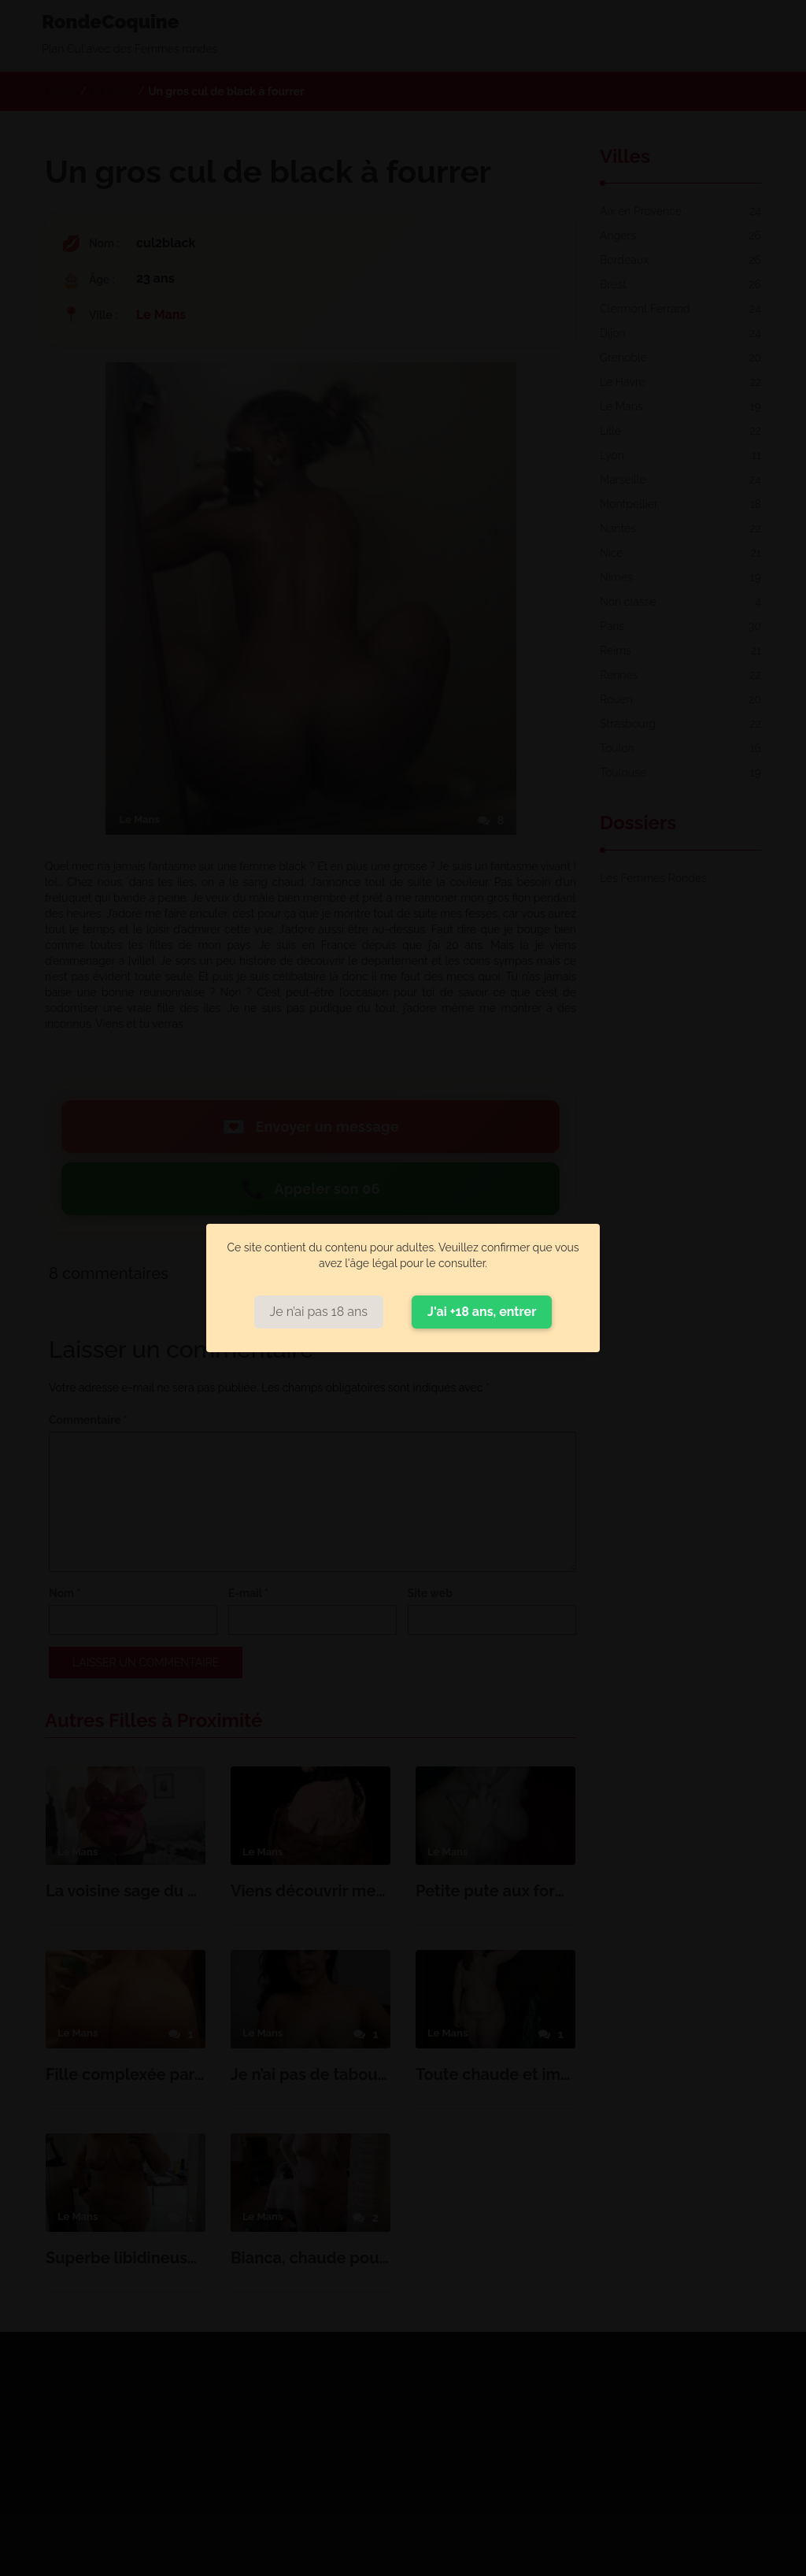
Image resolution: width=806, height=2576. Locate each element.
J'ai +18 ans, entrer (481, 1311)
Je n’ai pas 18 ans (319, 1311)
